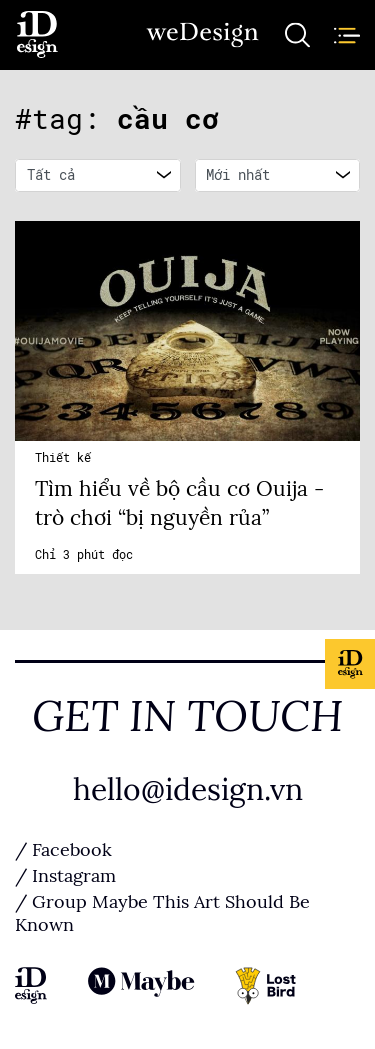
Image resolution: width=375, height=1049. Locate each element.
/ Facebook (63, 850)
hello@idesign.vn (188, 790)
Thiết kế (63, 458)
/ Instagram (65, 876)
